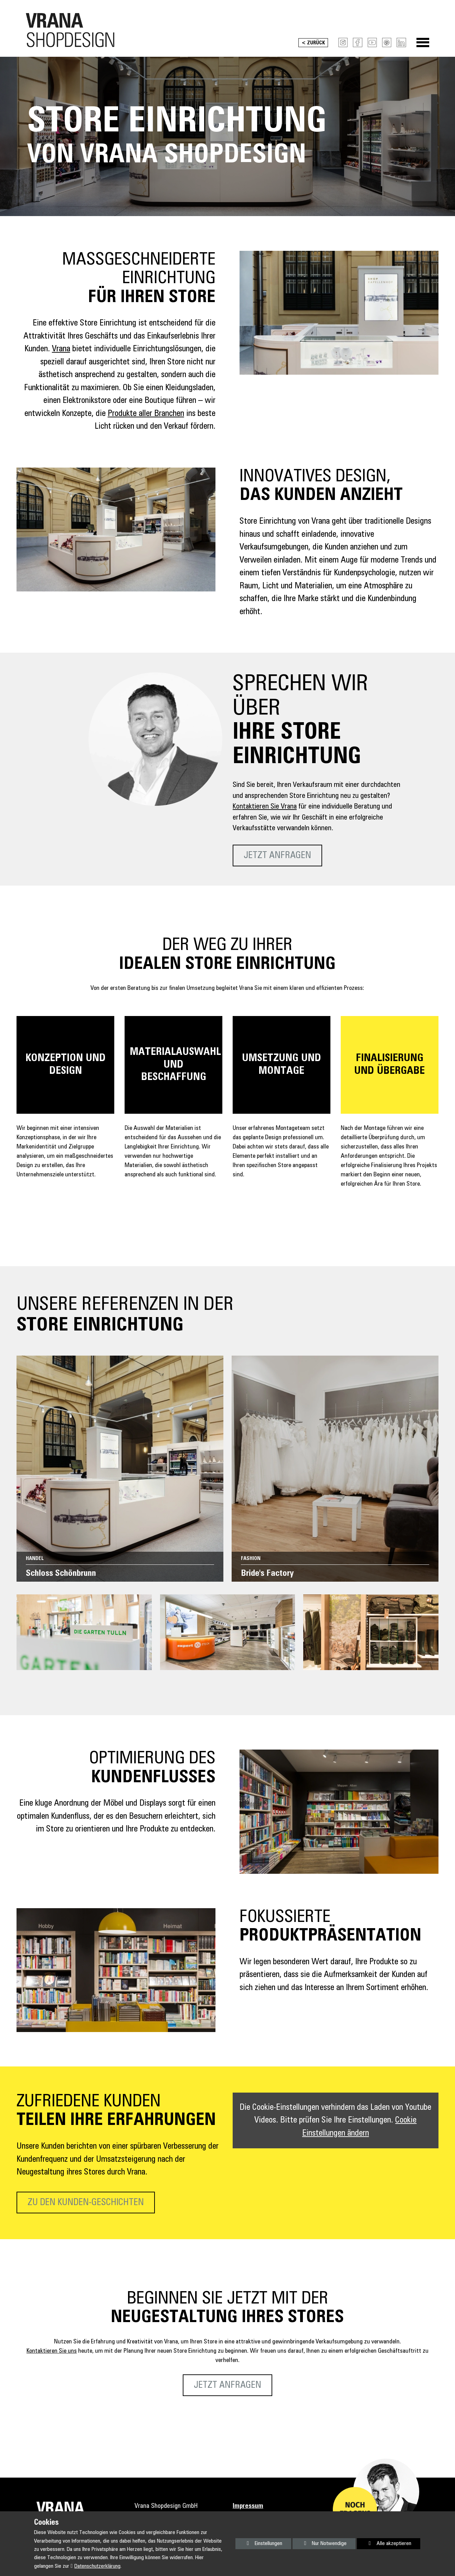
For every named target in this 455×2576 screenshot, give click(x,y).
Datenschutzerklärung (97, 2566)
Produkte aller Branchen (146, 416)
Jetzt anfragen (277, 858)
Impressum (248, 2508)
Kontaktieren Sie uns (52, 2353)
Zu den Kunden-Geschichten (86, 2205)
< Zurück (311, 44)
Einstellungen (258, 2545)
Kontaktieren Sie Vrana (265, 808)
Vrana (61, 351)
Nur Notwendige (320, 2545)
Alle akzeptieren (384, 2543)
